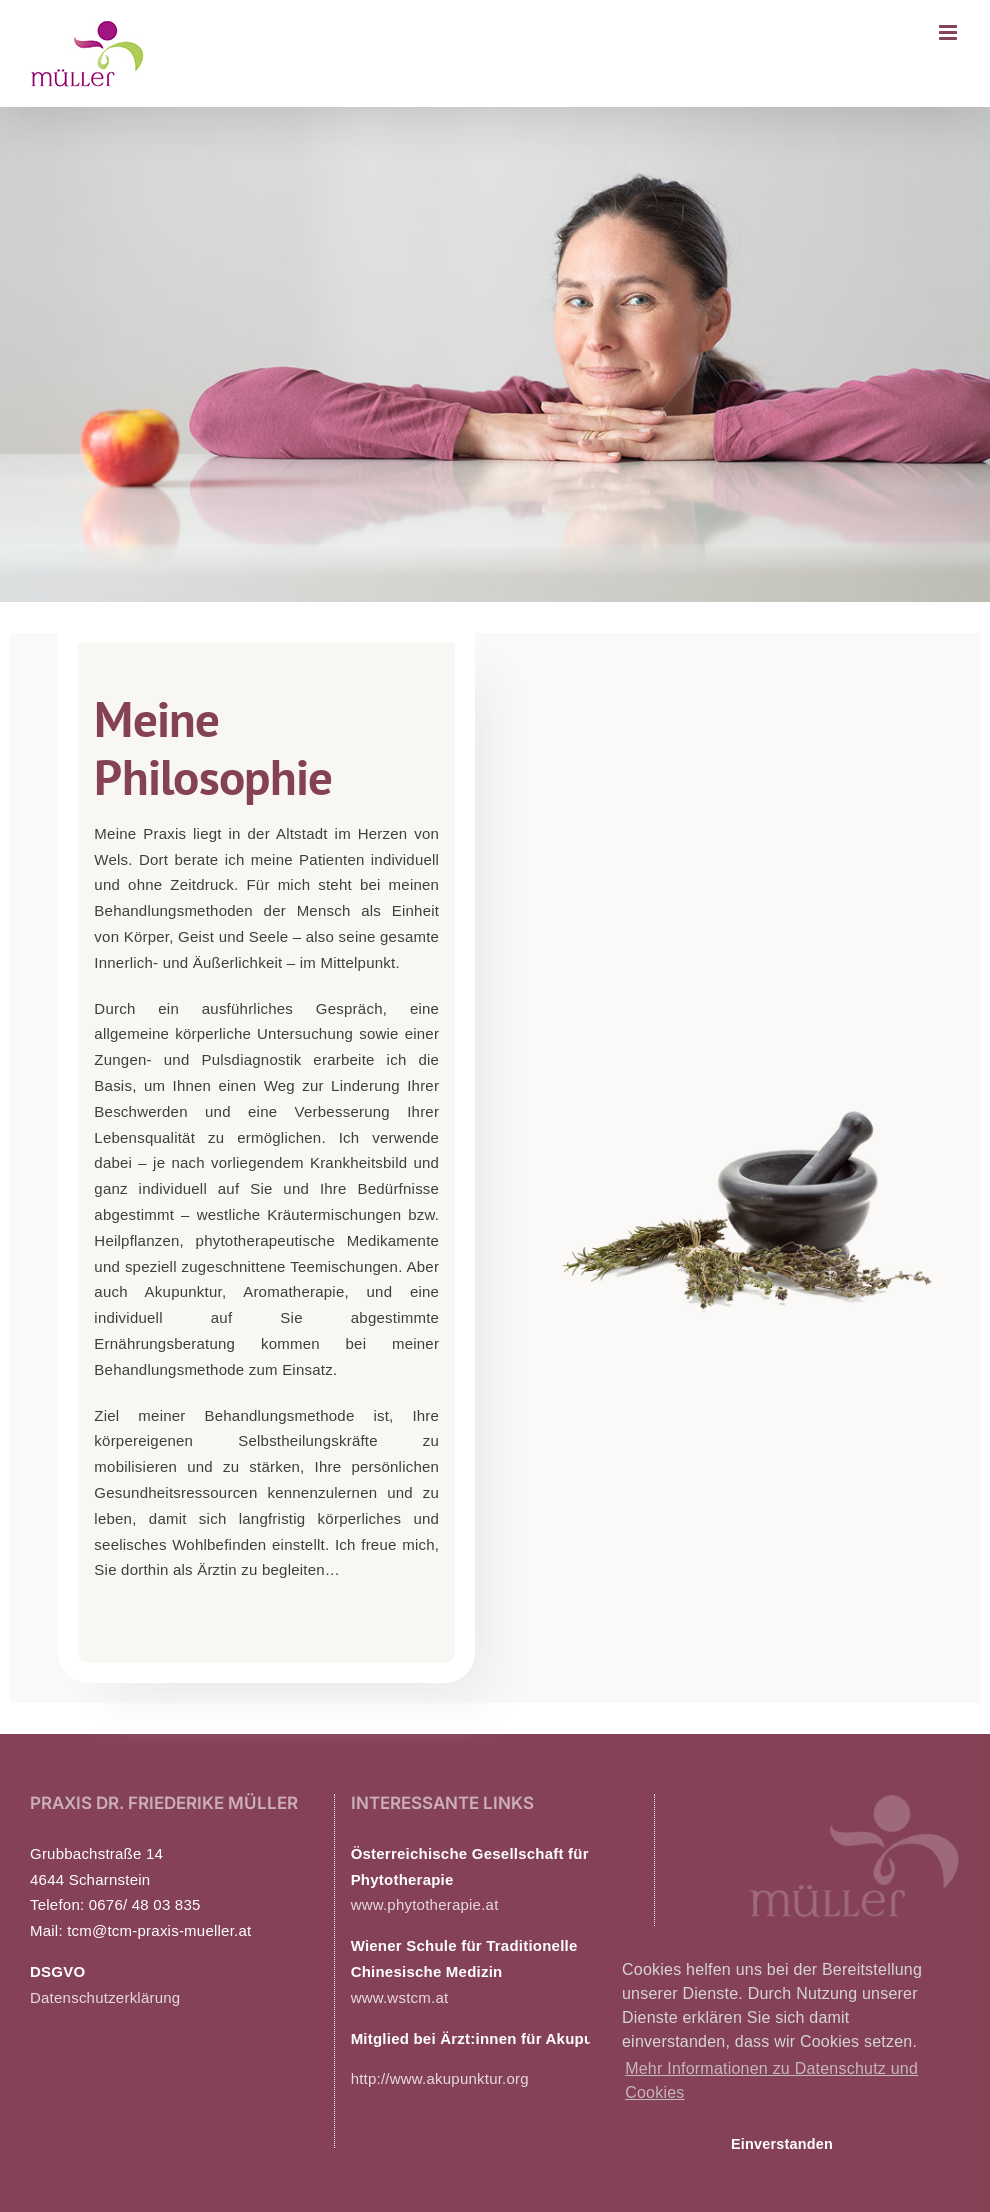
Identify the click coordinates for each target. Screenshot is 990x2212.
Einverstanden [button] (782, 2144)
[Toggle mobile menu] (949, 32)
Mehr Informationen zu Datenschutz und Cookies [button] (771, 2080)
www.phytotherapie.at (425, 1904)
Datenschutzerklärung (105, 1997)
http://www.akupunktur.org (440, 2078)
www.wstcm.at (400, 1997)
